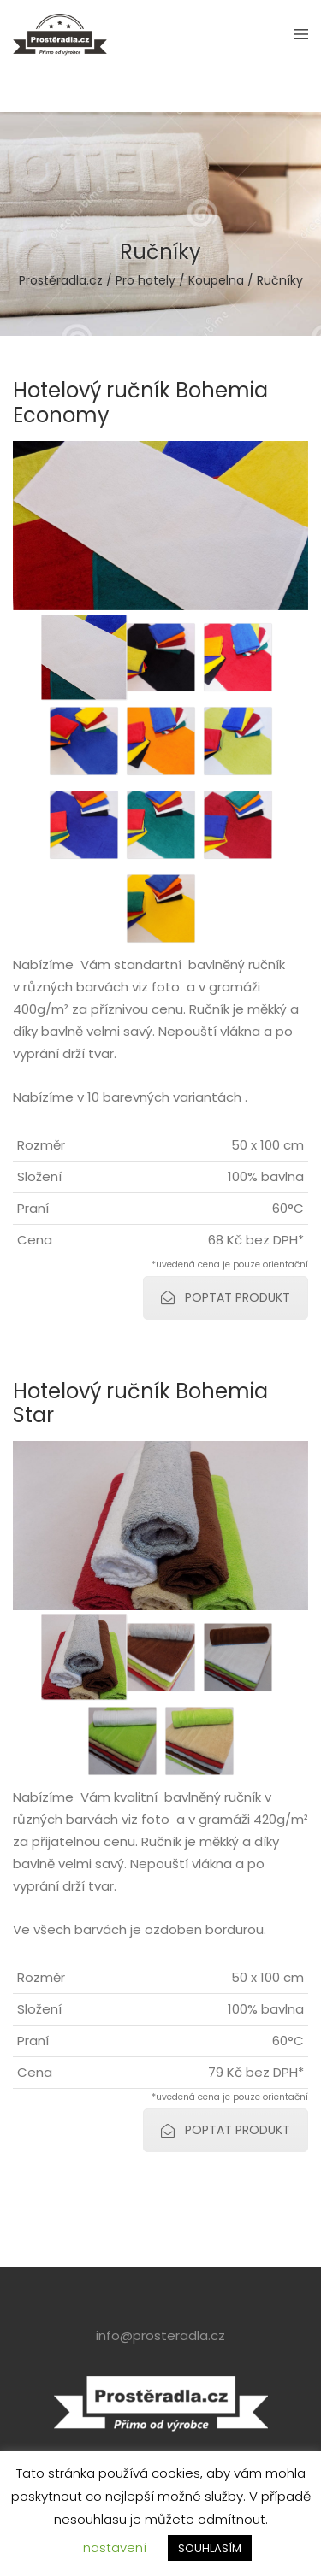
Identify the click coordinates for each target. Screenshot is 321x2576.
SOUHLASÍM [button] (209, 2548)
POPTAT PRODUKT (225, 1297)
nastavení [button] (114, 2547)
